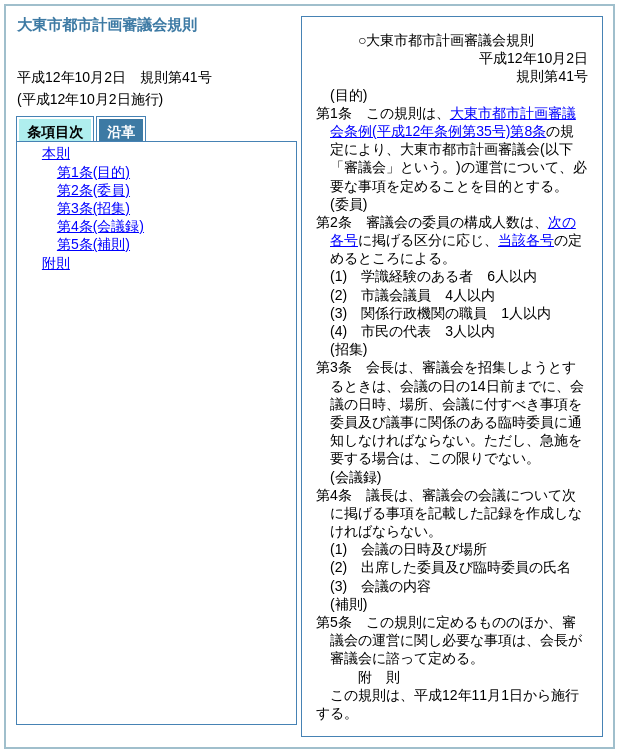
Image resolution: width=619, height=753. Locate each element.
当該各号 (526, 240)
